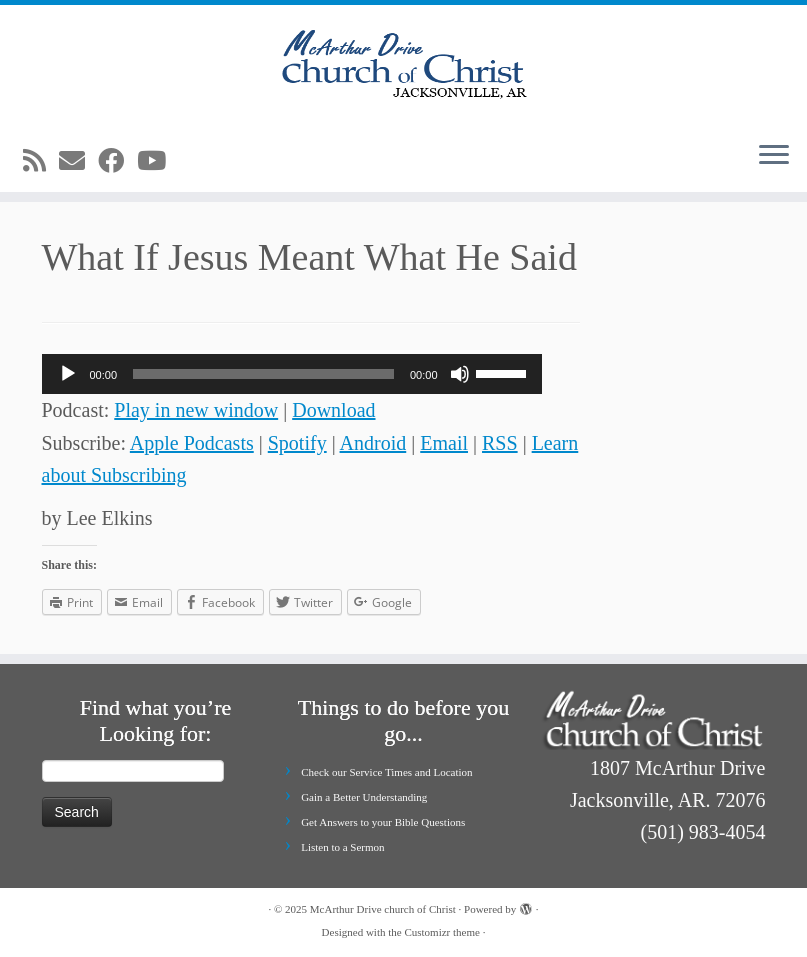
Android (373, 443)
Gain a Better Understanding (364, 797)
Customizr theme (441, 932)
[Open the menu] (774, 156)
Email (444, 443)
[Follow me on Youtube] (158, 161)
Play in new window (196, 410)
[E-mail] (78, 161)
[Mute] (460, 374)
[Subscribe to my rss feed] (41, 161)
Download (333, 410)
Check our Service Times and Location (386, 772)
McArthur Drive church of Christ (383, 909)
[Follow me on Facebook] (117, 161)
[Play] (68, 374)
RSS (500, 443)
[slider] (263, 374)
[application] (292, 374)
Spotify (297, 443)
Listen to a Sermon (342, 847)
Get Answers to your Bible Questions (383, 822)
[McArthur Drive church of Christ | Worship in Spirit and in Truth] (403, 65)
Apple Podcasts (192, 443)
